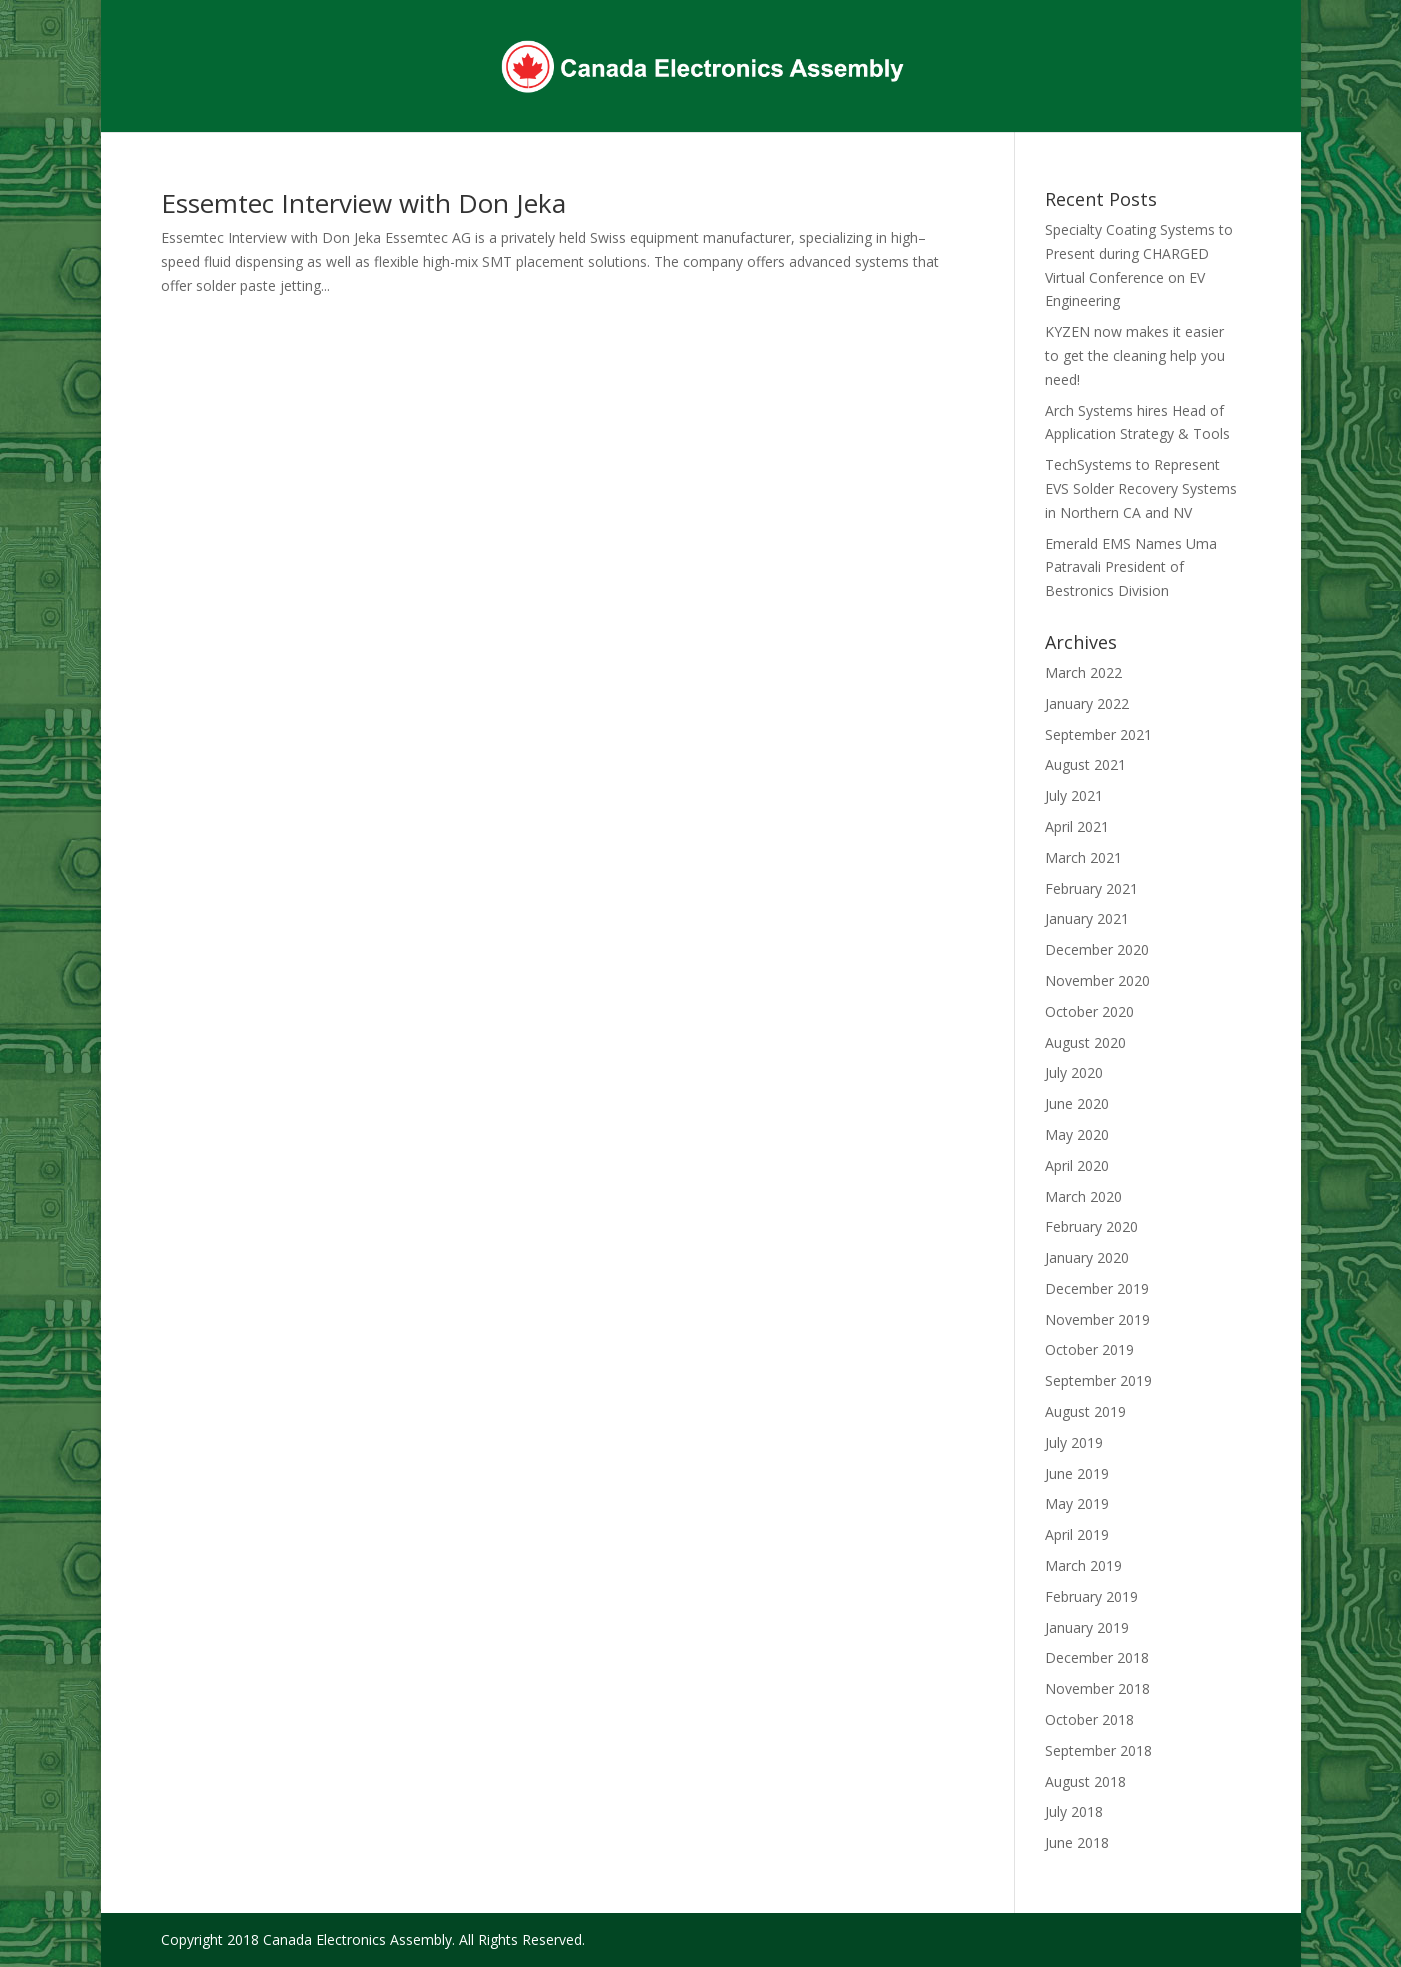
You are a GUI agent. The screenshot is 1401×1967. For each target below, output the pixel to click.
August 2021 (1085, 764)
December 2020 (1097, 949)
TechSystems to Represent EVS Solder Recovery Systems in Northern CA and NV (1141, 488)
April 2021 (1077, 826)
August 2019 (1085, 1411)
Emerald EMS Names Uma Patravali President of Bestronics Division (1131, 567)
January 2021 (1087, 918)
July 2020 (1074, 1072)
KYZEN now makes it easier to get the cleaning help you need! (1135, 355)
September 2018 (1098, 1750)
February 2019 (1091, 1596)
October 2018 (1089, 1719)
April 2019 (1077, 1534)
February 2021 (1091, 888)
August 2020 (1085, 1042)
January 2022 (1087, 703)
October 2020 (1089, 1011)
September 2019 (1098, 1380)
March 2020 (1083, 1196)
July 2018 (1074, 1811)
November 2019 (1097, 1319)
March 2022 (1083, 672)
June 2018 (1077, 1842)
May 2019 (1077, 1503)
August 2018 (1085, 1781)
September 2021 (1098, 734)
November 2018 (1097, 1688)
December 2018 (1097, 1657)
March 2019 (1083, 1565)
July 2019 (1074, 1442)
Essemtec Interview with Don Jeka (363, 203)
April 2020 (1077, 1165)
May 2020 (1077, 1134)
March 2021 (1083, 857)
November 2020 (1097, 980)
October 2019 (1089, 1349)
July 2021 (1074, 795)
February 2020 (1091, 1226)
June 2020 (1077, 1103)
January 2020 (1087, 1257)
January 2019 (1087, 1627)
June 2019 (1077, 1473)
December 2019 (1097, 1288)
